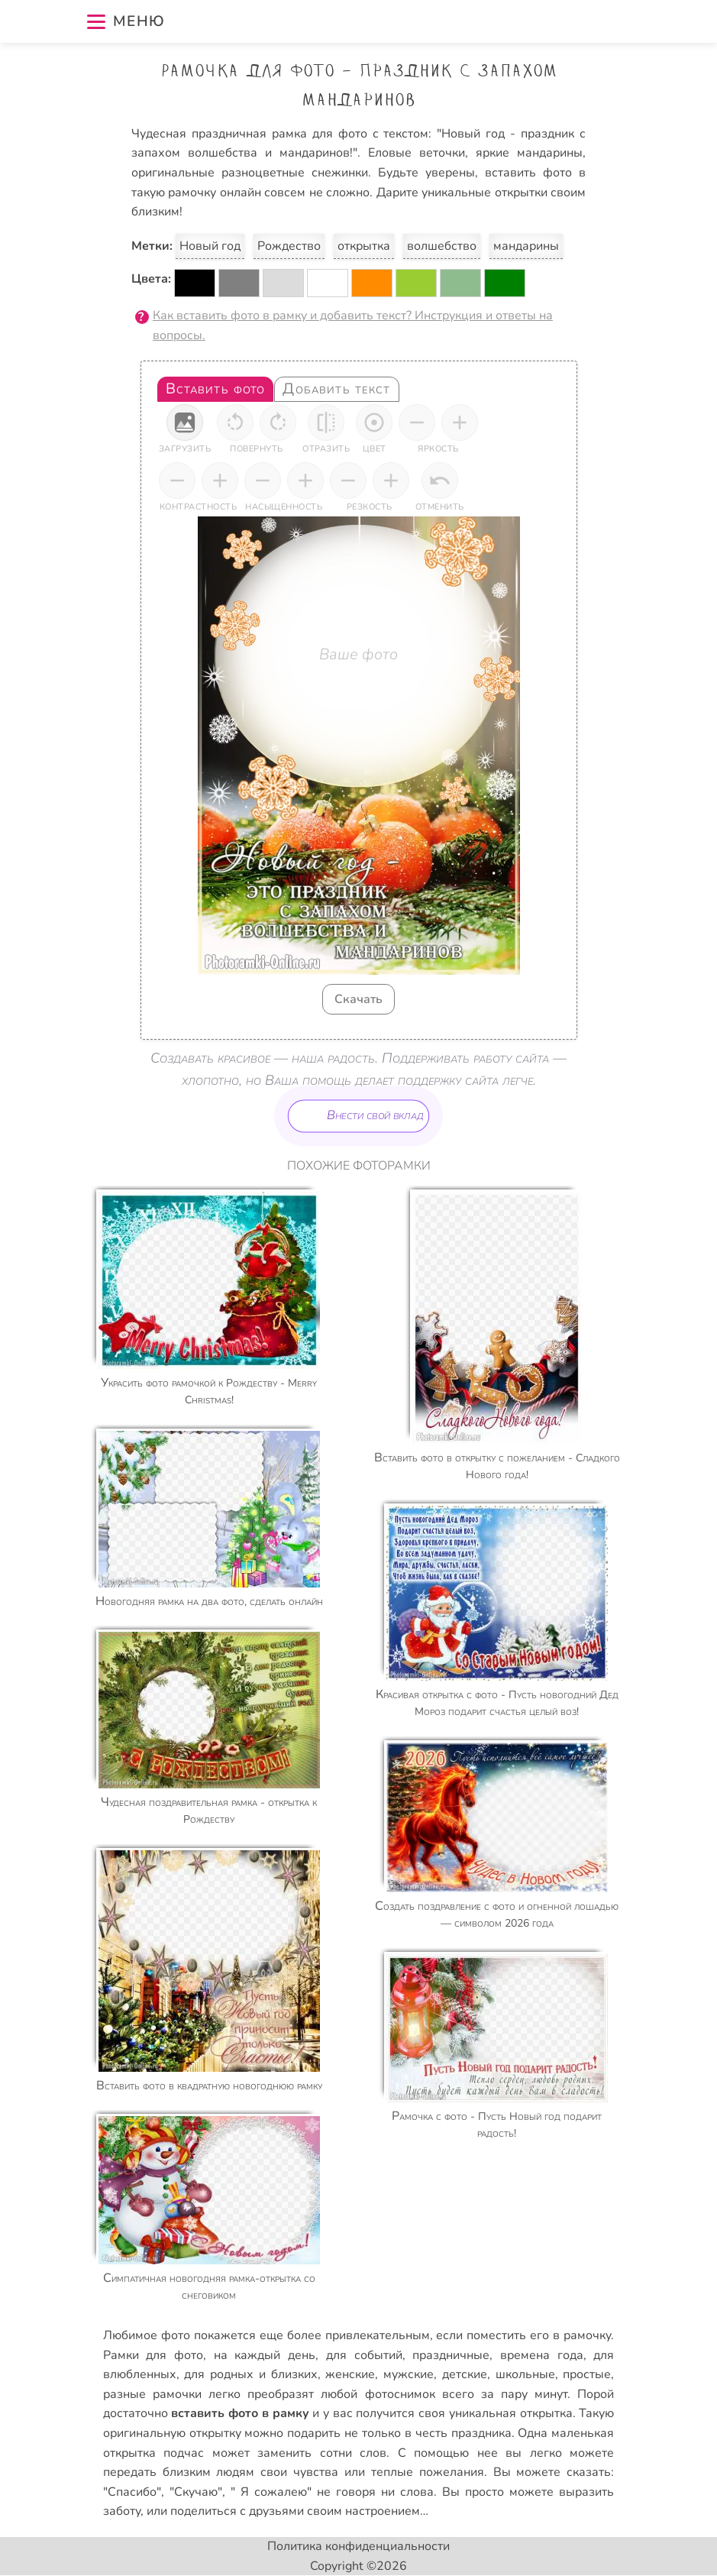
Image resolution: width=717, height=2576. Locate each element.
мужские (408, 2374)
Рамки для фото (153, 2355)
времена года (541, 2355)
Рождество (289, 246)
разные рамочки (152, 2394)
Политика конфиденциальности (358, 2546)
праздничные (450, 2355)
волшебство (441, 246)
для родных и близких (250, 2374)
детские (464, 2374)
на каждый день (264, 2355)
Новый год (210, 246)
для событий (364, 2355)
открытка (364, 246)
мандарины (526, 246)
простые (587, 2374)
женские (350, 2374)
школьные (525, 2374)
